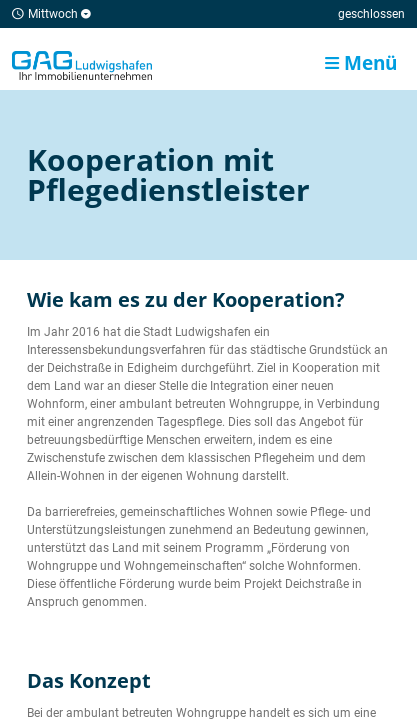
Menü (361, 62)
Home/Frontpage (82, 65)
